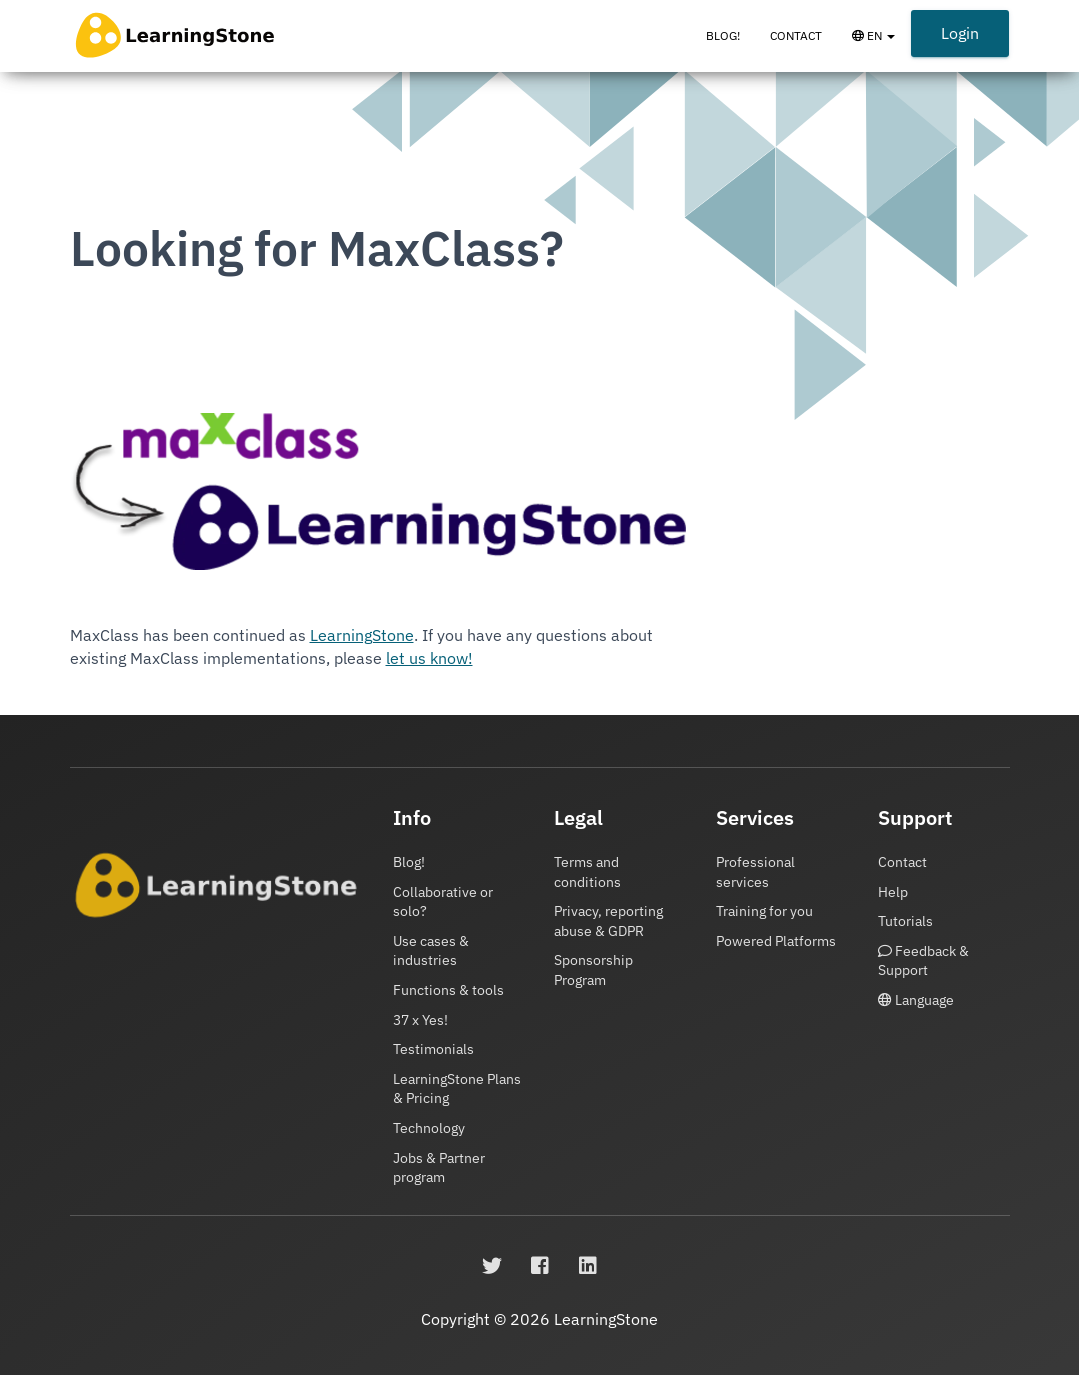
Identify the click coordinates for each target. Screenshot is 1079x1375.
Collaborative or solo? (443, 902)
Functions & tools (448, 990)
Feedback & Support (923, 961)
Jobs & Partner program (439, 1168)
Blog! (723, 35)
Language (916, 1000)
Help (893, 892)
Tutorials (905, 921)
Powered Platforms (776, 941)
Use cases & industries (431, 951)
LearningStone (362, 635)
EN (881, 45)
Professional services (755, 872)
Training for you (764, 911)
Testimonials (433, 1049)
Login (960, 33)
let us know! (429, 658)
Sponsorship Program (593, 970)
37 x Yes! (420, 1020)
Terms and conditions (587, 872)
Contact (796, 35)
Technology (429, 1128)
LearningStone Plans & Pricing (457, 1089)
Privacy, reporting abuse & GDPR (608, 921)
